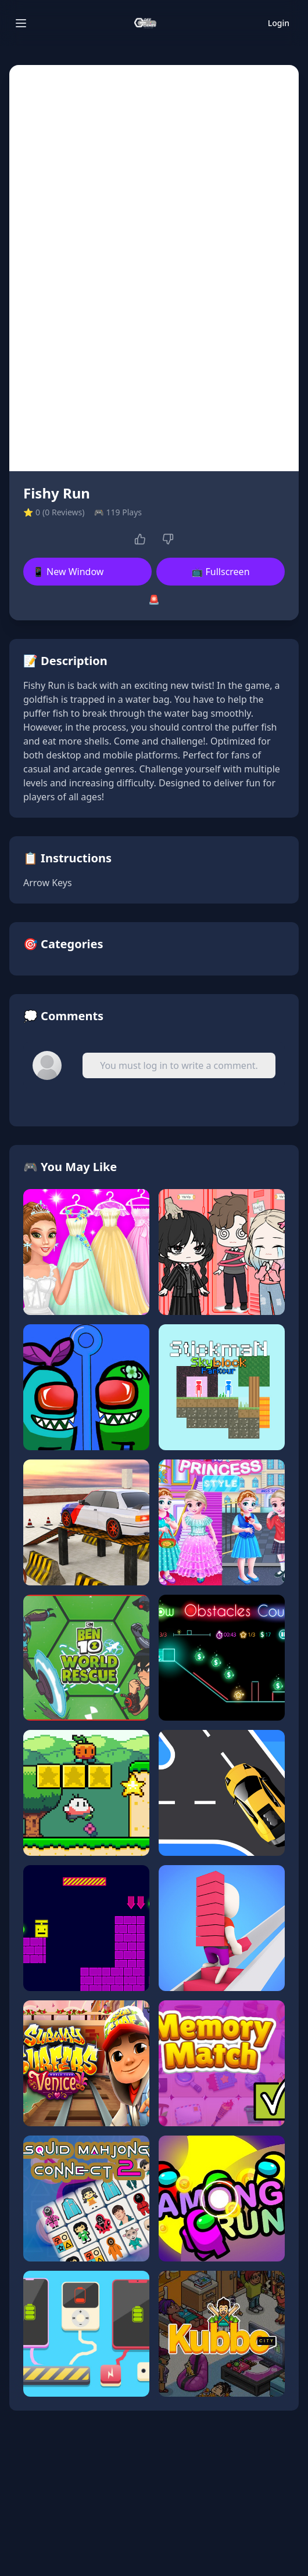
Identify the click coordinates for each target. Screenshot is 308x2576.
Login (278, 22)
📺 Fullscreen (220, 571)
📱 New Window (68, 571)
